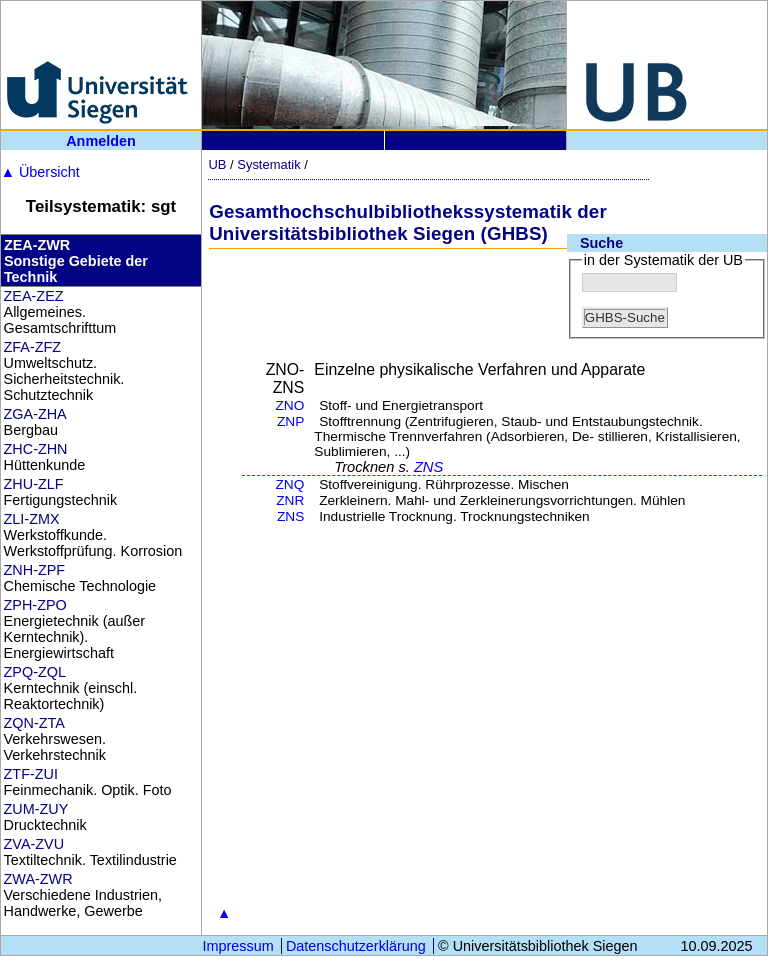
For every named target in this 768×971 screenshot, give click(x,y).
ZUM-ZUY (36, 809)
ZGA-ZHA (35, 414)
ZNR (290, 500)
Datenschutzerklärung (356, 946)
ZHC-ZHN (36, 449)
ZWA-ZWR (38, 879)
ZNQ (290, 484)
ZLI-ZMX (32, 519)
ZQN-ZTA (34, 723)
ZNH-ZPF (35, 570)
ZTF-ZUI (31, 774)
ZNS (428, 467)
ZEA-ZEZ (34, 296)
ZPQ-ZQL (35, 672)
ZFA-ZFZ (33, 347)
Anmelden (101, 141)
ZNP (290, 421)
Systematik (268, 164)
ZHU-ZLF (34, 484)
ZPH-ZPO (35, 605)
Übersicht (40, 172)
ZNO (290, 405)
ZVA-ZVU (34, 844)
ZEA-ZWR (37, 245)
